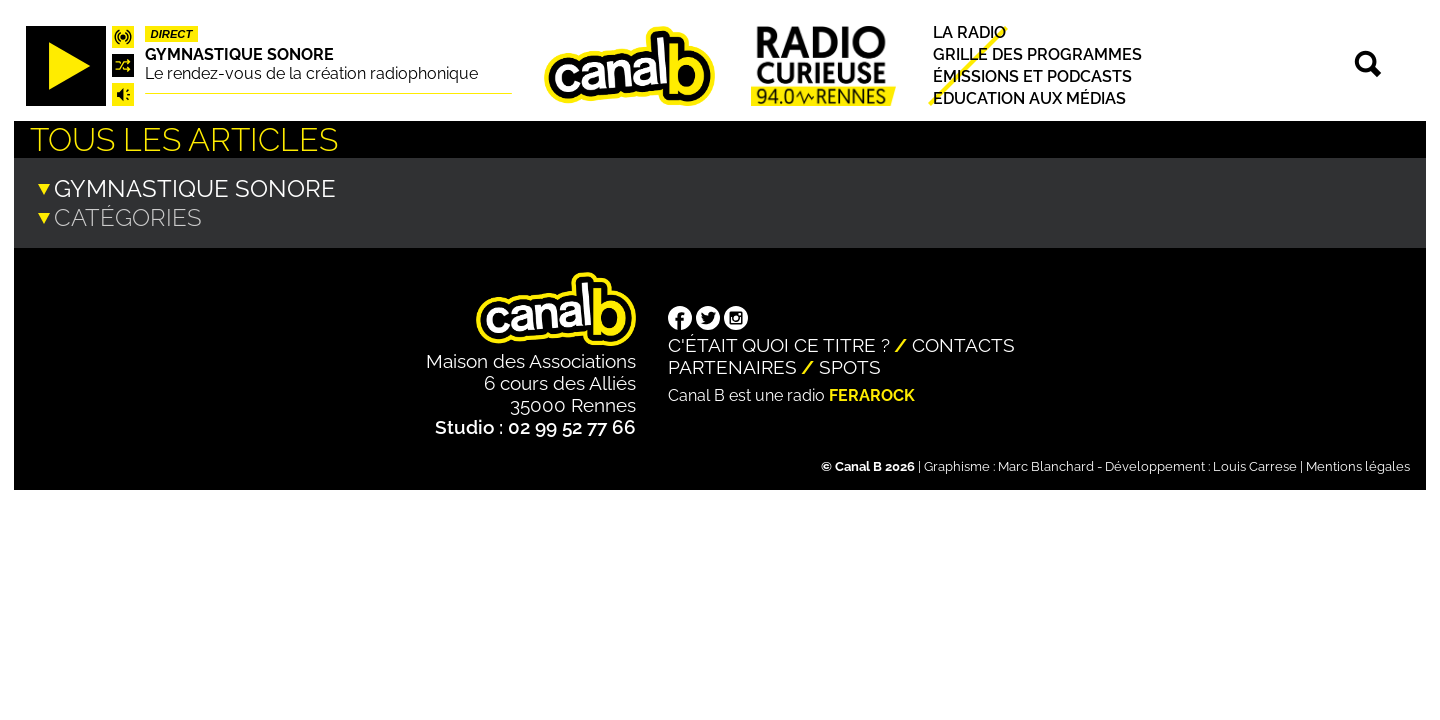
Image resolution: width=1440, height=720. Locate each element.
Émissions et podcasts (1032, 76)
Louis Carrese (1255, 464)
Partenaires (732, 365)
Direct (172, 34)
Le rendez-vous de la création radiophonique (311, 73)
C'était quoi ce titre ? (779, 343)
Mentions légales (1358, 464)
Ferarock (872, 393)
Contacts (963, 343)
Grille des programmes (1037, 54)
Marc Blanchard (1046, 464)
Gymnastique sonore (239, 54)
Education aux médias (1029, 98)
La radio (969, 32)
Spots (850, 365)
